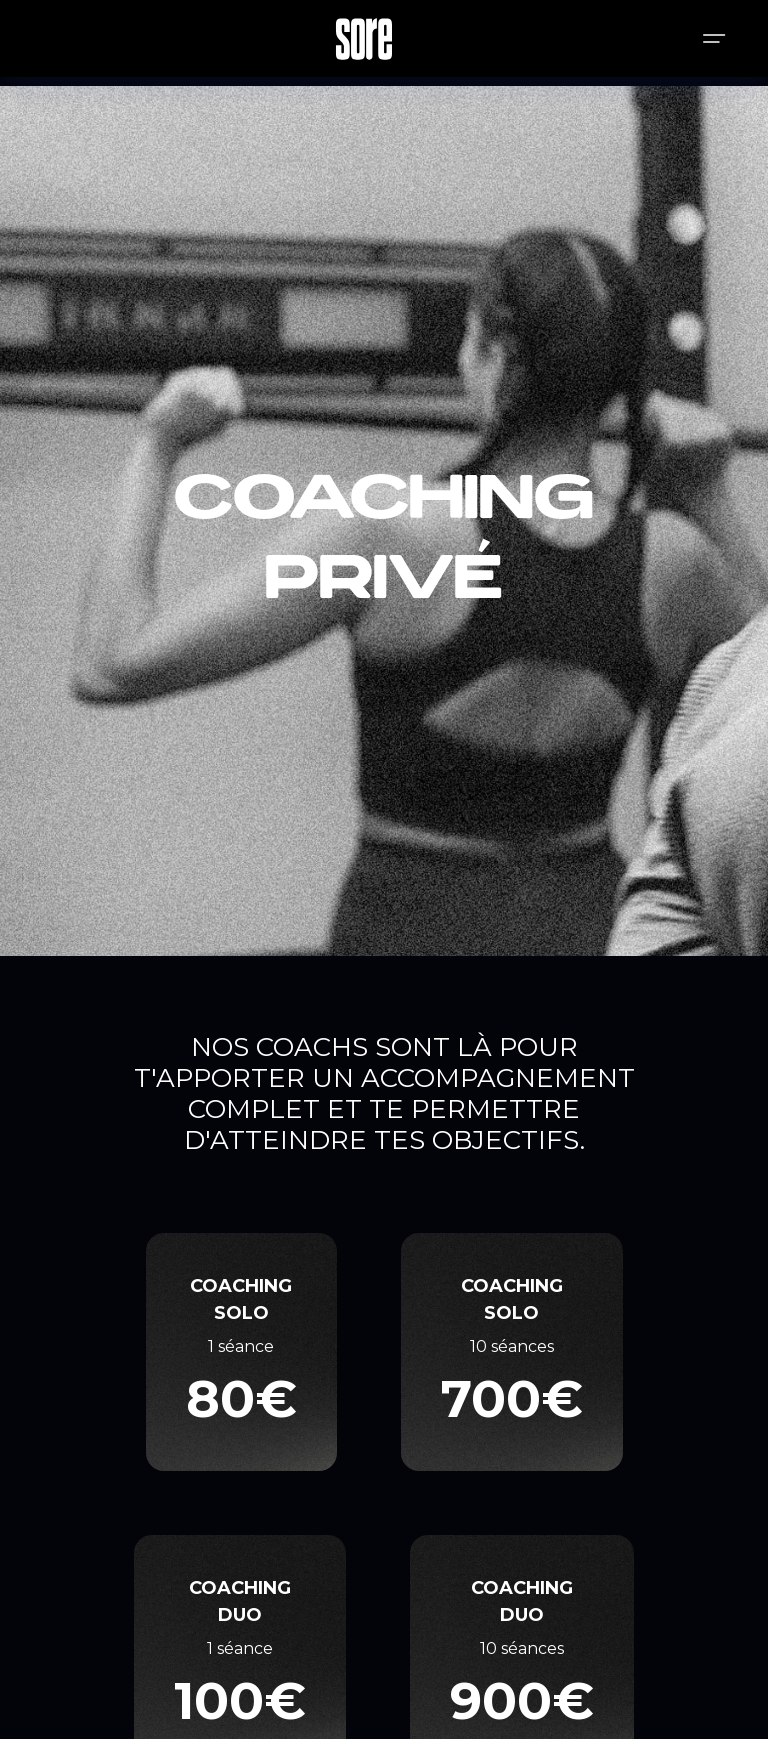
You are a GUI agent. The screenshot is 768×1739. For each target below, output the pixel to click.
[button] (714, 38)
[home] (364, 39)
